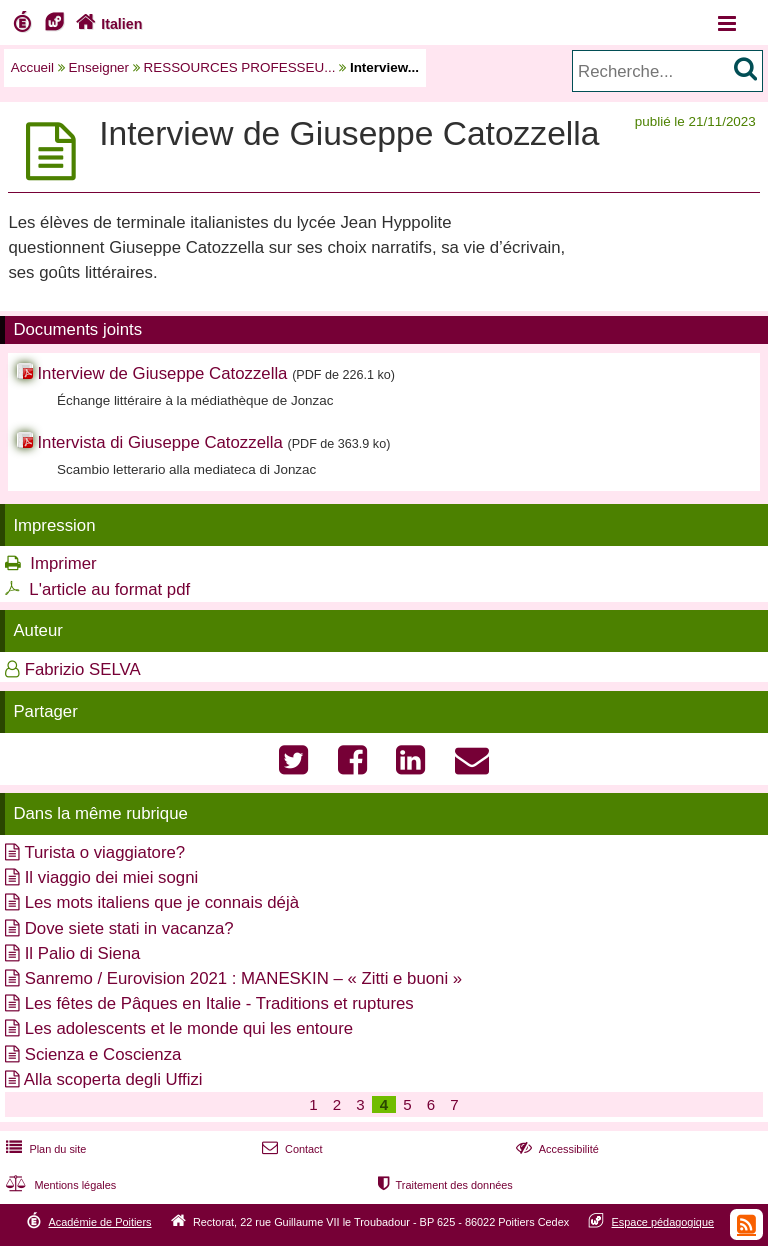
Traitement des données (443, 1185)
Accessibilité (555, 1149)
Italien (107, 24)
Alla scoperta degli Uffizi (113, 1079)
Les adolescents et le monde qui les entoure (189, 1028)
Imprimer (63, 563)
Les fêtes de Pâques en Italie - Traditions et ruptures (219, 1003)
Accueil (32, 67)
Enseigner (99, 67)
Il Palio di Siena (83, 953)
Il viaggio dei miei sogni (112, 877)
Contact (290, 1149)
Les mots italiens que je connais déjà (162, 902)
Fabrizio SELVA (83, 669)
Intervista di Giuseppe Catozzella (159, 442)
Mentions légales (59, 1185)
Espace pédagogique (663, 1222)
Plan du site (44, 1149)
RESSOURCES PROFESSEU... (240, 67)
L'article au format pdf (109, 589)
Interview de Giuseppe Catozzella (162, 373)
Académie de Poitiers (99, 1222)
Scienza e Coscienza (103, 1054)
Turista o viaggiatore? (104, 852)
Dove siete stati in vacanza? (129, 928)
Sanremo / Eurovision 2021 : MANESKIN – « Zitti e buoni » (243, 978)
